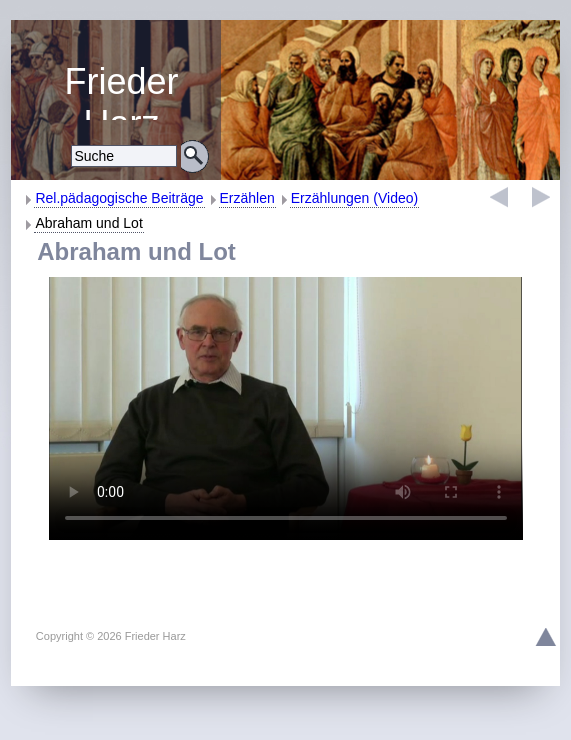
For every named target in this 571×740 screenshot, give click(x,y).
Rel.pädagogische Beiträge (119, 198)
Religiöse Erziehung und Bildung (121, 90)
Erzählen (247, 198)
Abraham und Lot (88, 223)
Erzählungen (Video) (354, 198)
